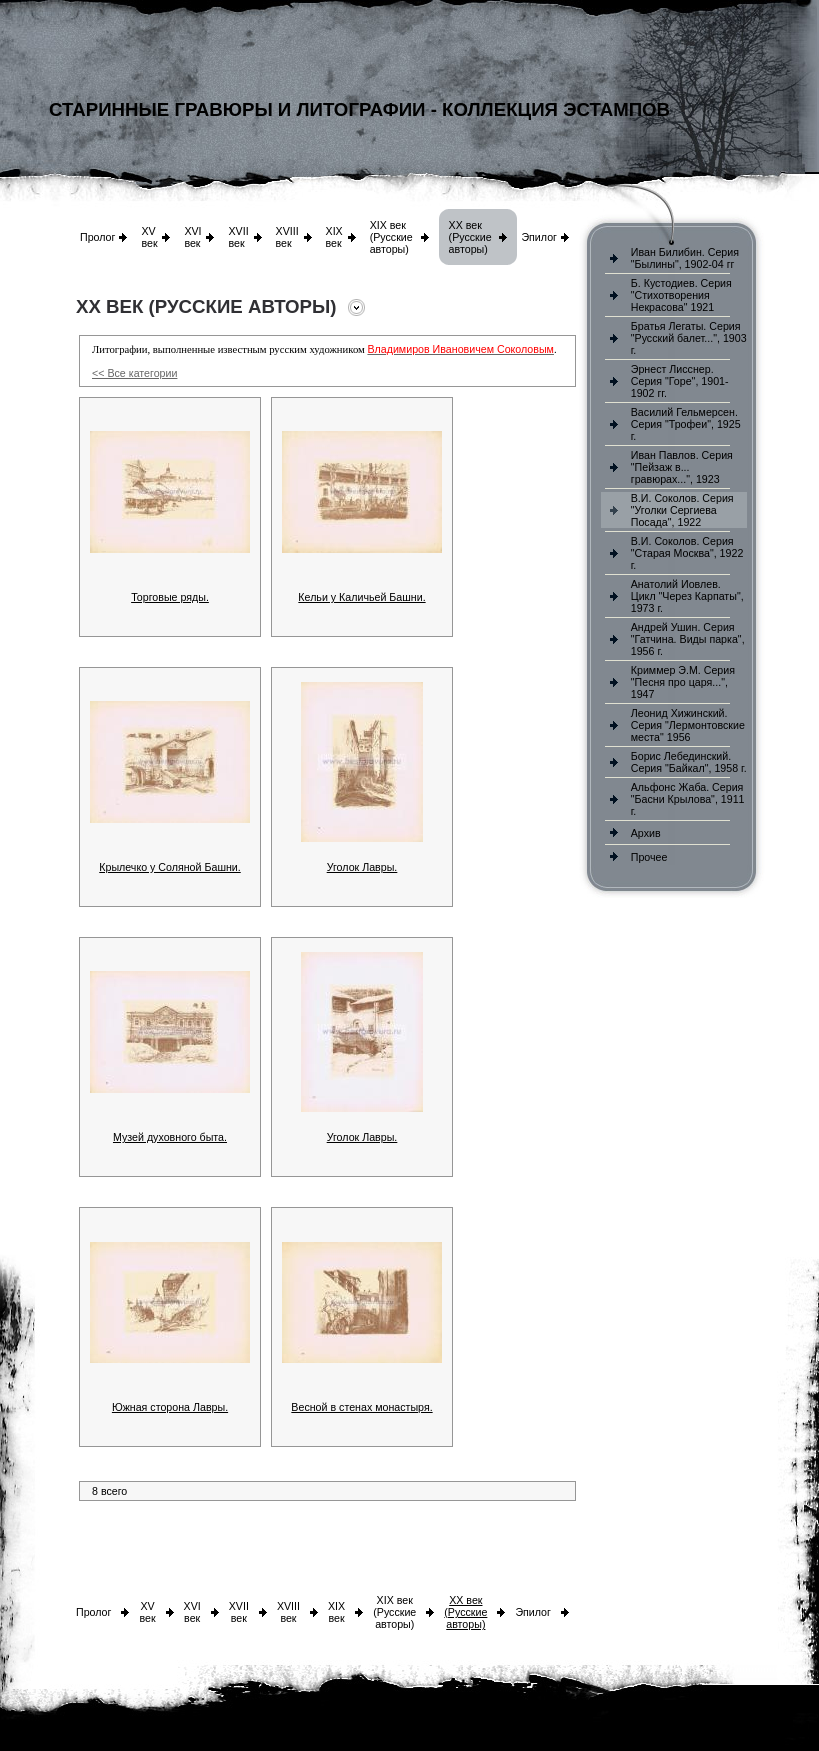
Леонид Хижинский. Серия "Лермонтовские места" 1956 (688, 725)
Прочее (649, 857)
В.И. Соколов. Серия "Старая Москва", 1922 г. (687, 553)
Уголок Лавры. (362, 867)
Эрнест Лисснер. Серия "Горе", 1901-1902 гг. (680, 381)
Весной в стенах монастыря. (361, 1407)
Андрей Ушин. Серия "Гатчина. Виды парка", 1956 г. (688, 639)
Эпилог (539, 237)
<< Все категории (134, 373)
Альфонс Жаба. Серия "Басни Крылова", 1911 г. (688, 799)
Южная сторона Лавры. (170, 1407)
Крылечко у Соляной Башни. (169, 867)
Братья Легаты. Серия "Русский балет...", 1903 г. (689, 338)
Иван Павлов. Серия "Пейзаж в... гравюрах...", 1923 (682, 467)
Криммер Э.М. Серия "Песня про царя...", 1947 (683, 682)
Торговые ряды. (170, 597)
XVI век (192, 237)
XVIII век (287, 237)
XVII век (238, 237)
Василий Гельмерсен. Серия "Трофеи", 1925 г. (686, 424)
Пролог (97, 237)
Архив (646, 833)
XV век (149, 237)
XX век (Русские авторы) (470, 237)
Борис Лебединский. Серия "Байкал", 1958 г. (689, 762)
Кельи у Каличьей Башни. (361, 597)
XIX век (334, 237)
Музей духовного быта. (170, 1137)
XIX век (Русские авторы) (391, 237)
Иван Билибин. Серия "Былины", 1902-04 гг (685, 258)
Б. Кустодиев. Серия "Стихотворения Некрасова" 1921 (681, 295)
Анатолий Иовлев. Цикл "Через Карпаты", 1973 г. (687, 596)
